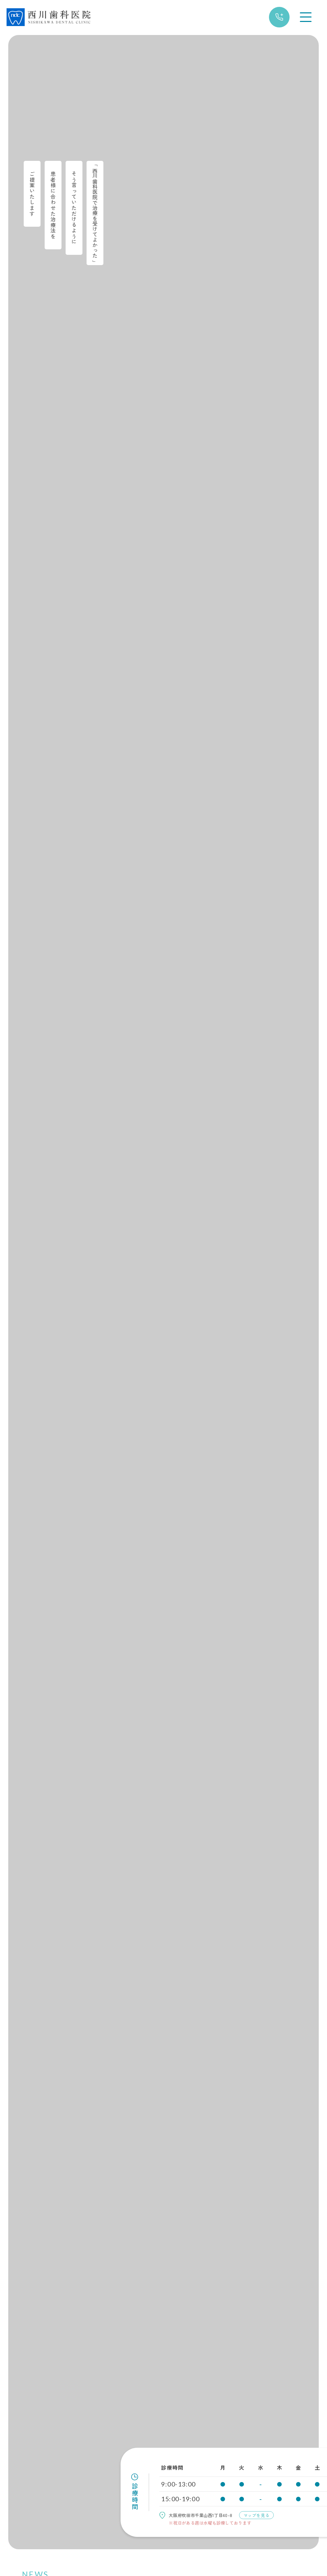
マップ (274, 2515)
